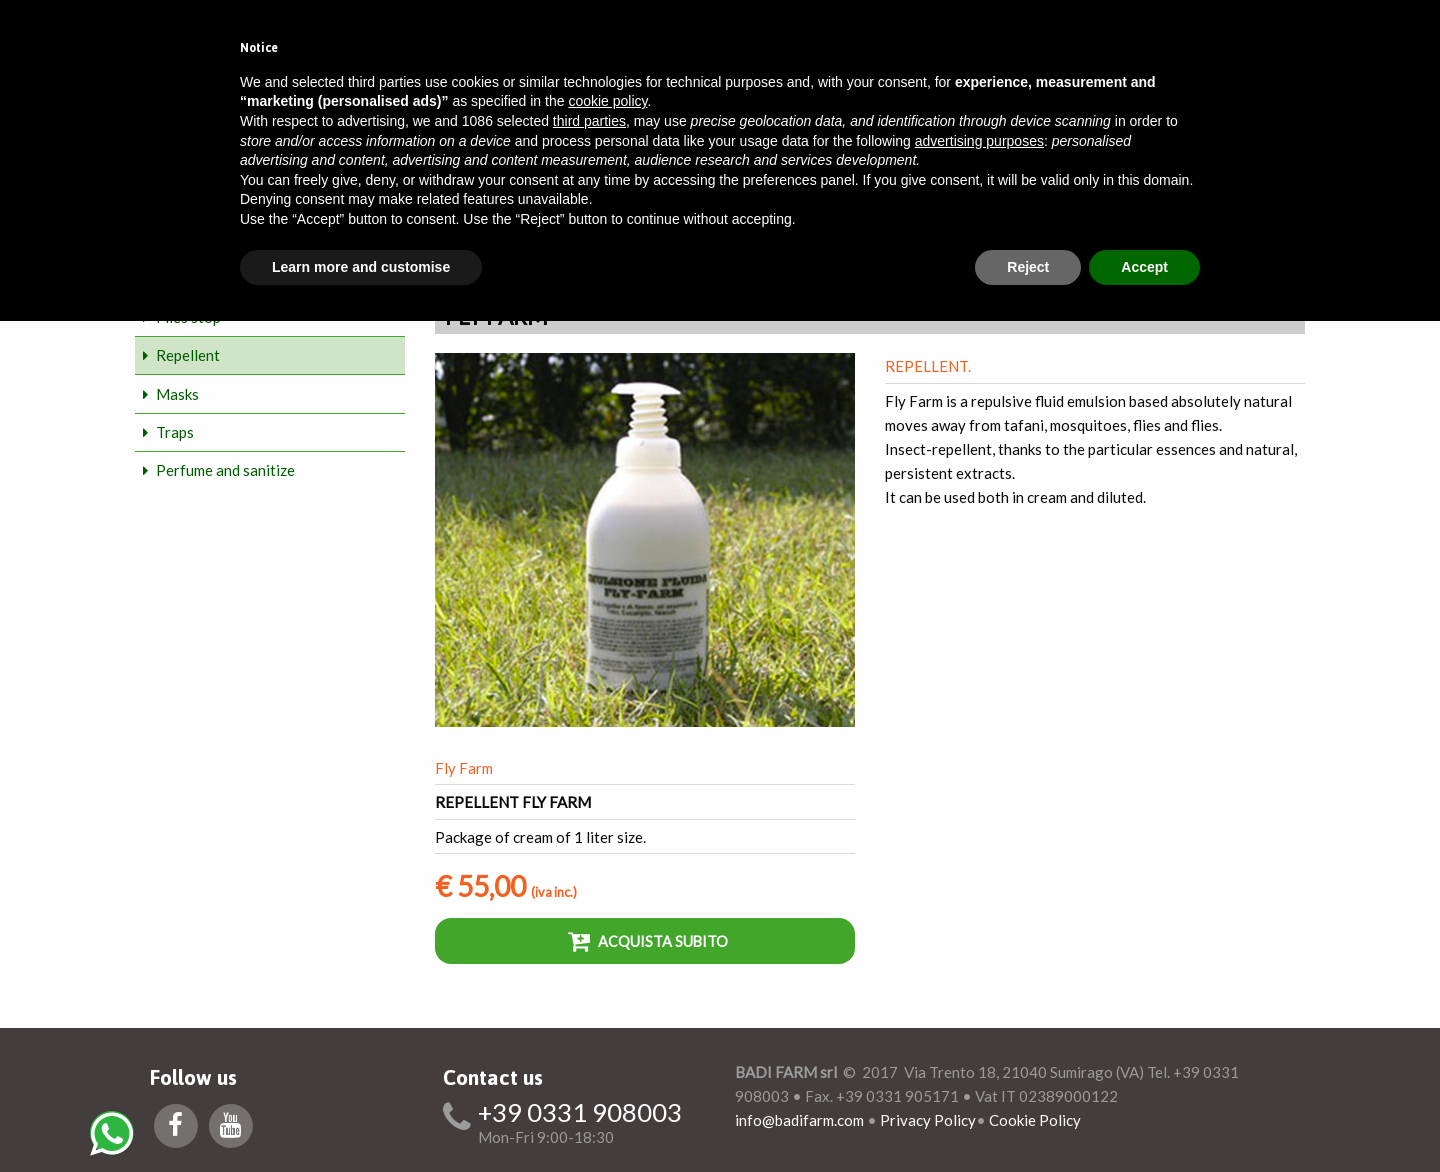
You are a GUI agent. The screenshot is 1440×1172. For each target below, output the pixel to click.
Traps (175, 432)
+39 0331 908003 (580, 1113)
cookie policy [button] (607, 101)
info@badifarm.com (799, 1120)
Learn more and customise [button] (361, 267)
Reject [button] (1028, 267)
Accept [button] (1144, 267)
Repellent (188, 355)
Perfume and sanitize (225, 470)
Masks (177, 394)
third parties (589, 121)
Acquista (648, 941)
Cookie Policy (1035, 1120)
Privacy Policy (928, 1120)
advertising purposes (979, 141)
